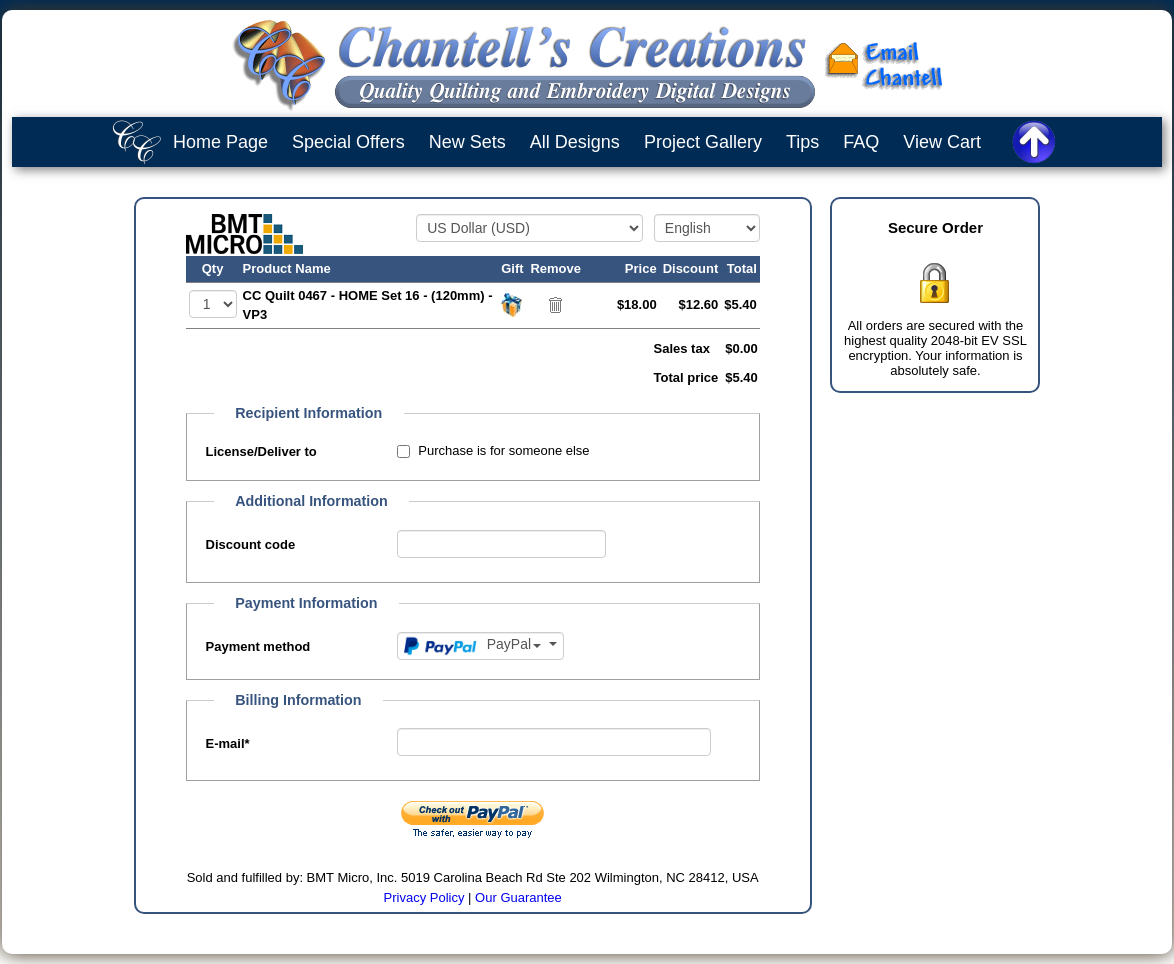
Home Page (220, 142)
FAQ (861, 142)
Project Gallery (703, 142)
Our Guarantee (518, 897)
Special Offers (348, 142)
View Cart (942, 142)
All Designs (575, 142)
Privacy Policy (424, 897)
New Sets (467, 142)
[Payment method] (480, 646)
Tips (802, 142)
